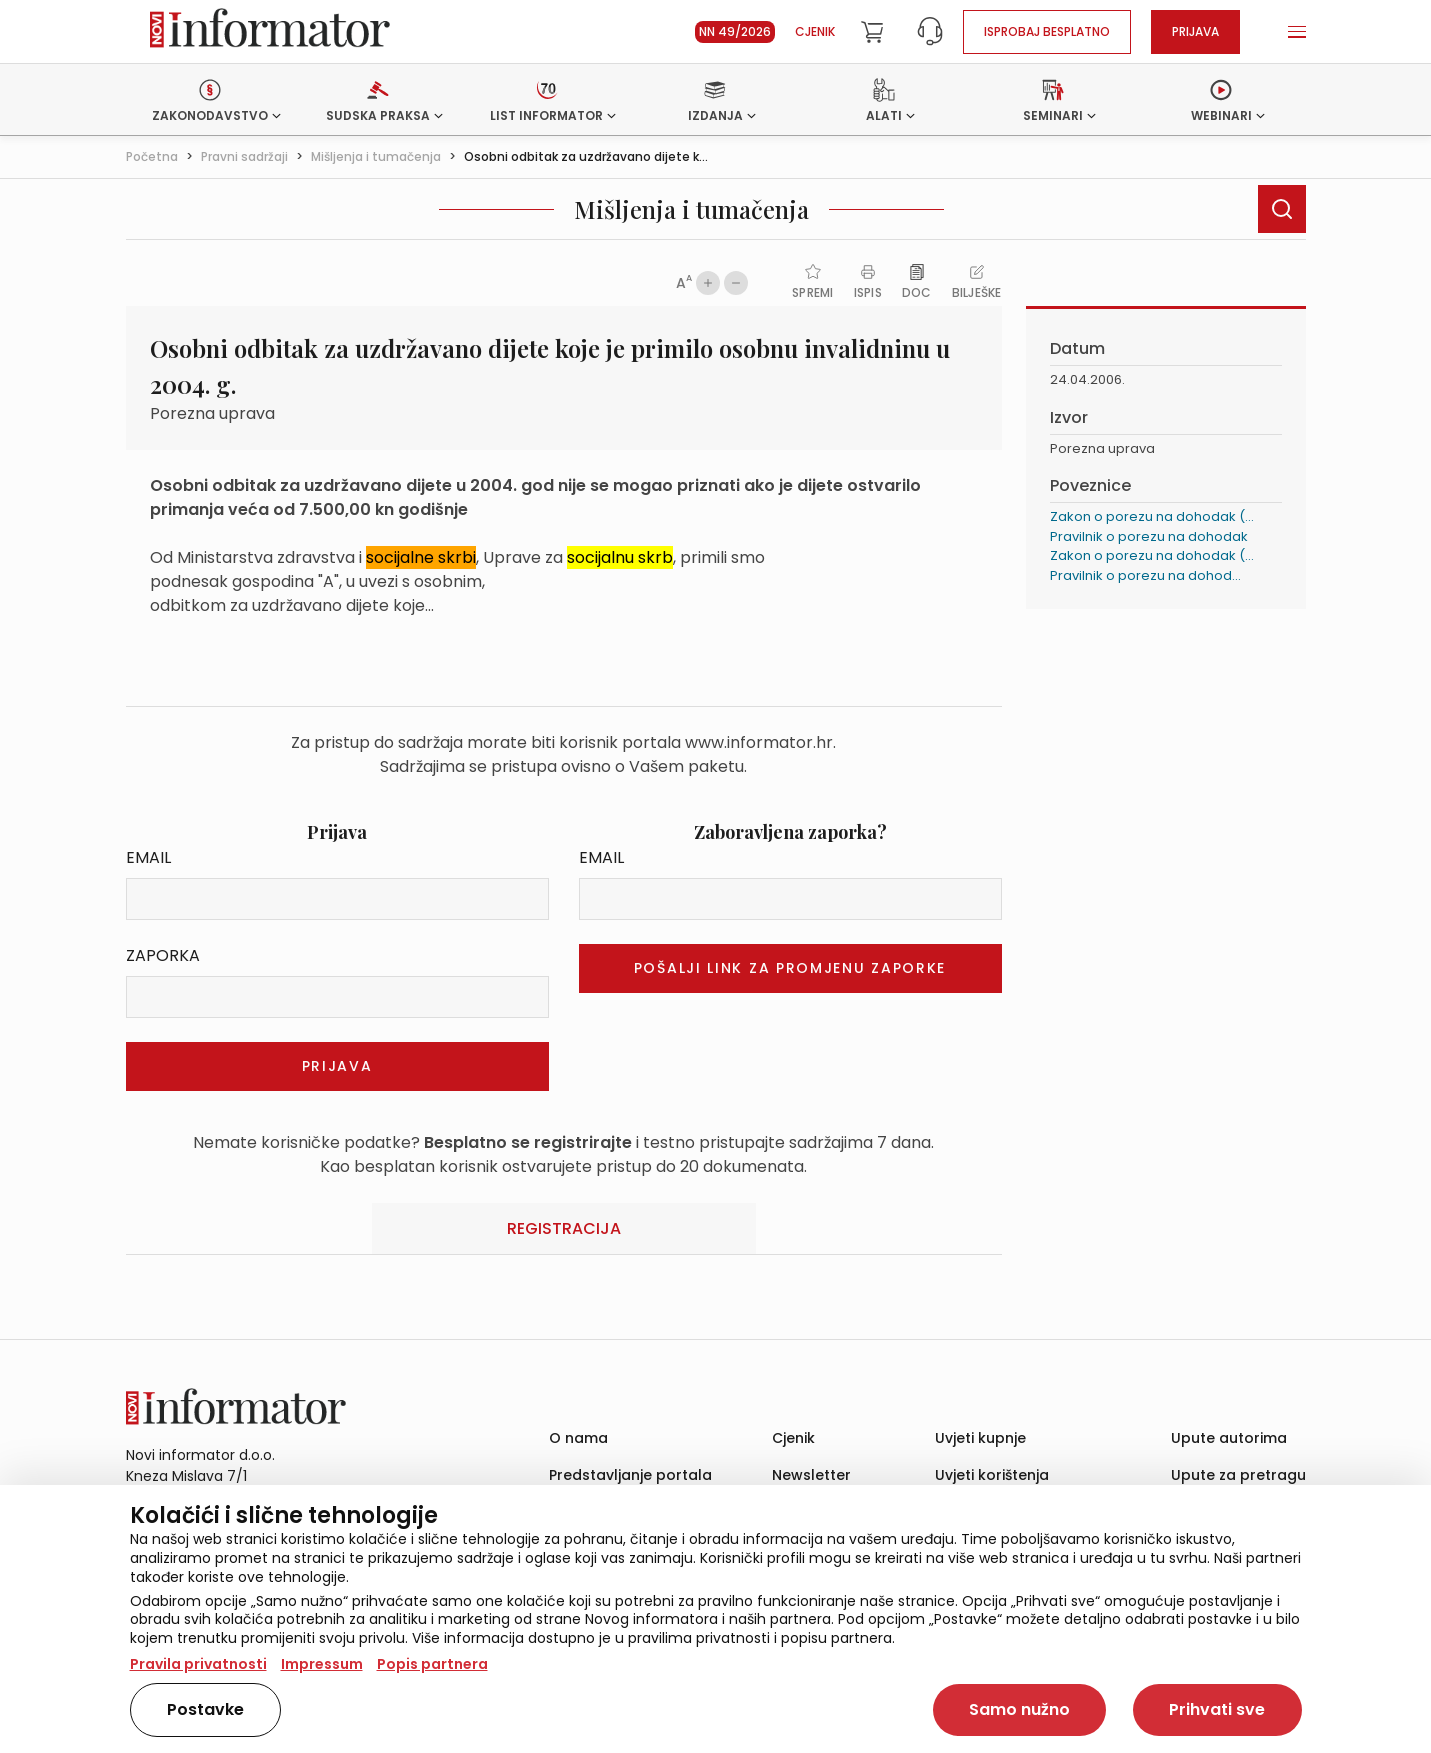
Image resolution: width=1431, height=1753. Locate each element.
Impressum (322, 1664)
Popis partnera (432, 1664)
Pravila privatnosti (198, 1664)
